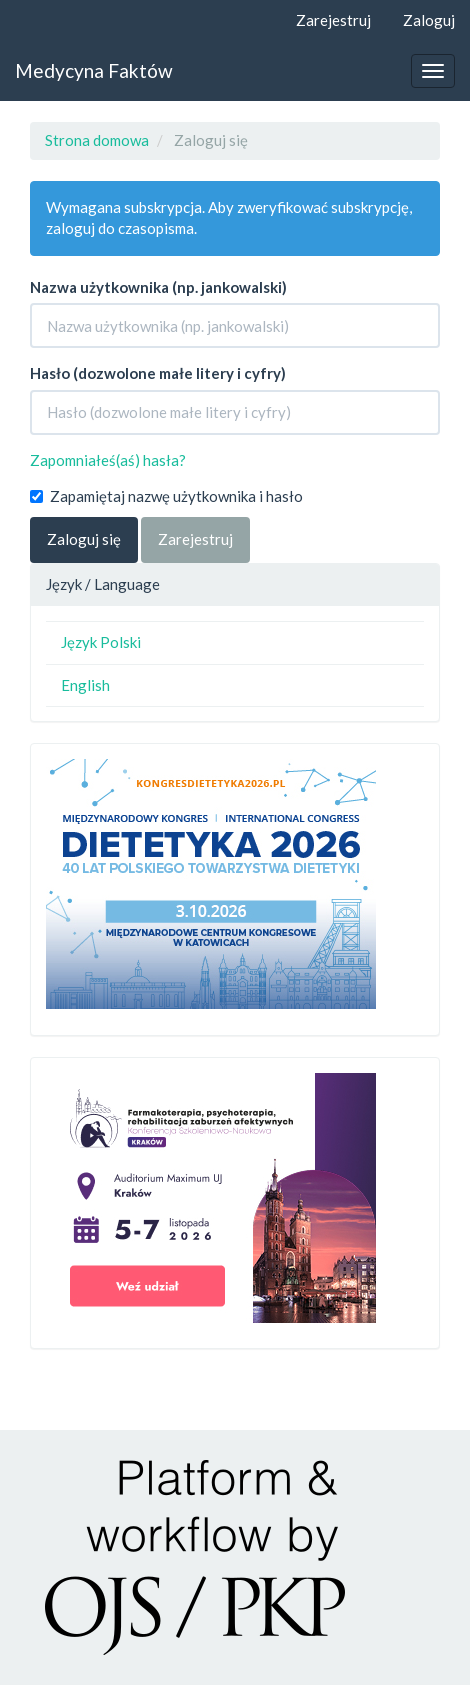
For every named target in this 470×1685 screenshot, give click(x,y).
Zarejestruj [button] (195, 539)
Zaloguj (429, 20)
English (85, 685)
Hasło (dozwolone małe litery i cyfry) (158, 373)
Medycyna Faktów (94, 70)
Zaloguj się (84, 539)
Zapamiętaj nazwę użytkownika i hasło (166, 496)
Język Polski (101, 642)
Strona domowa (97, 140)
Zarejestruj (333, 20)
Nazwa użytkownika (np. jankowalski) (158, 287)
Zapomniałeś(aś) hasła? (108, 460)
